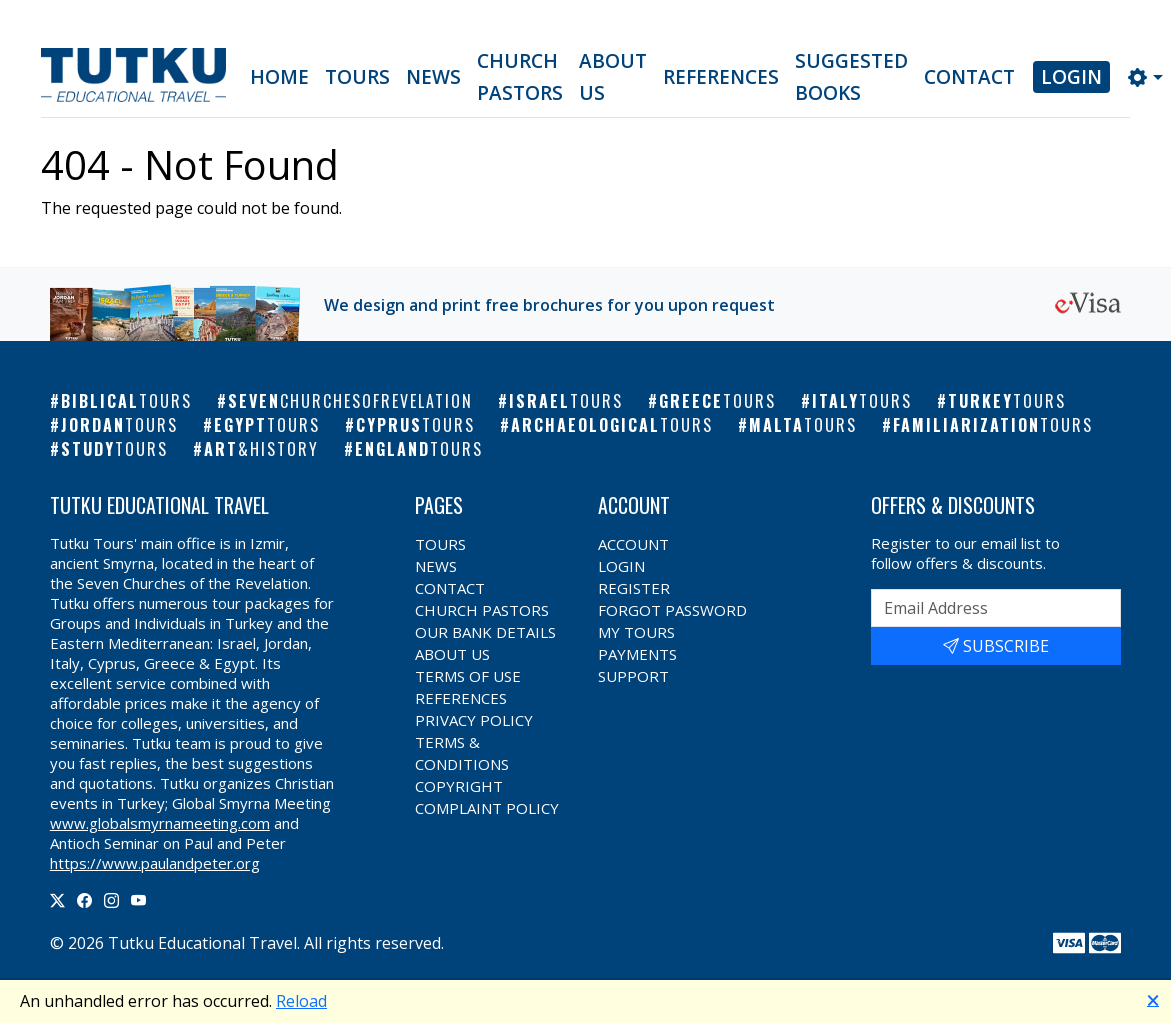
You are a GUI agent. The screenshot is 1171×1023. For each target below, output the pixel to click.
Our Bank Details (485, 632)
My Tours (636, 632)
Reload (301, 1001)
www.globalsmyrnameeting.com (160, 823)
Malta (803, 425)
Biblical (126, 401)
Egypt (267, 425)
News (433, 77)
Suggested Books (851, 77)
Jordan (119, 425)
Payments (637, 654)
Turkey (1007, 401)
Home (279, 77)
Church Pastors (520, 77)
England (419, 449)
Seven (350, 401)
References (721, 77)
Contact (969, 77)
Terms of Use (468, 676)
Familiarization (993, 425)
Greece (717, 401)
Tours (357, 77)
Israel (566, 401)
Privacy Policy (474, 720)
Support (633, 676)
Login (1071, 77)
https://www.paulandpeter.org (155, 863)
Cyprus (415, 425)
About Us (613, 77)
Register (634, 588)
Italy (862, 401)
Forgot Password (672, 610)
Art (261, 449)
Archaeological (612, 425)
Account (633, 544)
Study (114, 449)
